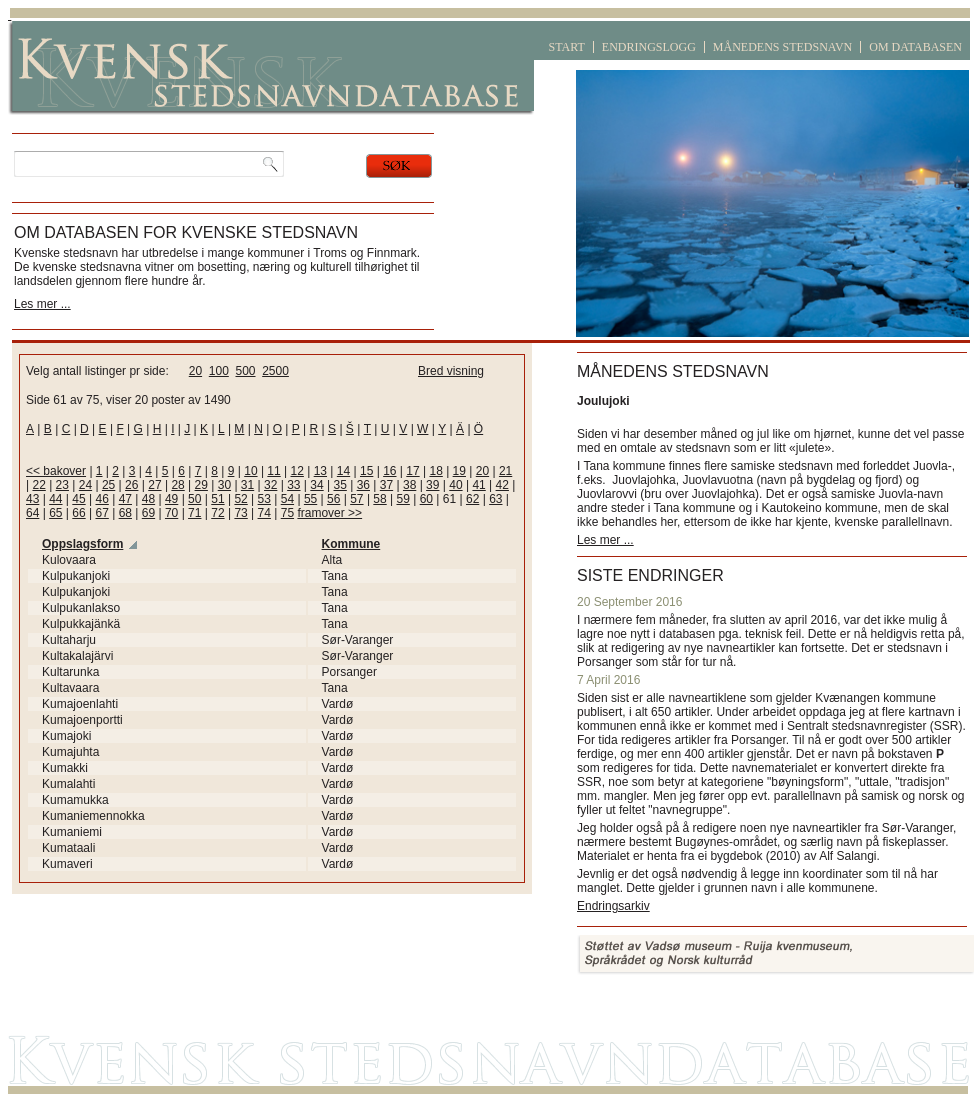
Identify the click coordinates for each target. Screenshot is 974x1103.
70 (171, 513)
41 (478, 485)
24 (85, 485)
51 (217, 499)
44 (55, 499)
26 (131, 485)
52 (240, 499)
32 (270, 485)
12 (297, 471)
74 (264, 513)
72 (217, 513)
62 (472, 499)
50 (194, 499)
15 (366, 471)
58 (379, 499)
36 (363, 485)
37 (386, 485)
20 (195, 371)
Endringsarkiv (613, 906)
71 (194, 513)
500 (245, 371)
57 (356, 499)
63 (495, 499)
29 (201, 485)
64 (32, 513)
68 (125, 513)
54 (287, 499)
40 (455, 485)
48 (148, 499)
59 (403, 499)
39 (432, 485)
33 (293, 485)
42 (502, 485)
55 (310, 499)
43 (32, 499)
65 (55, 513)
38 (409, 485)
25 (108, 485)
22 (38, 485)
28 (177, 485)
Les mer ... (42, 304)
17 (412, 471)
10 (250, 471)
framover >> (329, 513)
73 (240, 513)
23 (62, 485)
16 (389, 471)
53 (264, 499)
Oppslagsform (82, 544)
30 (224, 485)
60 (426, 499)
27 (154, 485)
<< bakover (56, 471)
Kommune (351, 544)
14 (343, 471)
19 (459, 471)
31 (247, 485)
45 (78, 499)
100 (219, 371)
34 (316, 485)
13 (320, 471)
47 (125, 499)
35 (339, 485)
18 (435, 471)
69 (148, 513)
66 (78, 513)
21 (505, 471)
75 (287, 513)
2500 (275, 371)
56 (333, 499)
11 (273, 471)
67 (101, 513)
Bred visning (451, 371)
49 (171, 499)
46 (101, 499)
